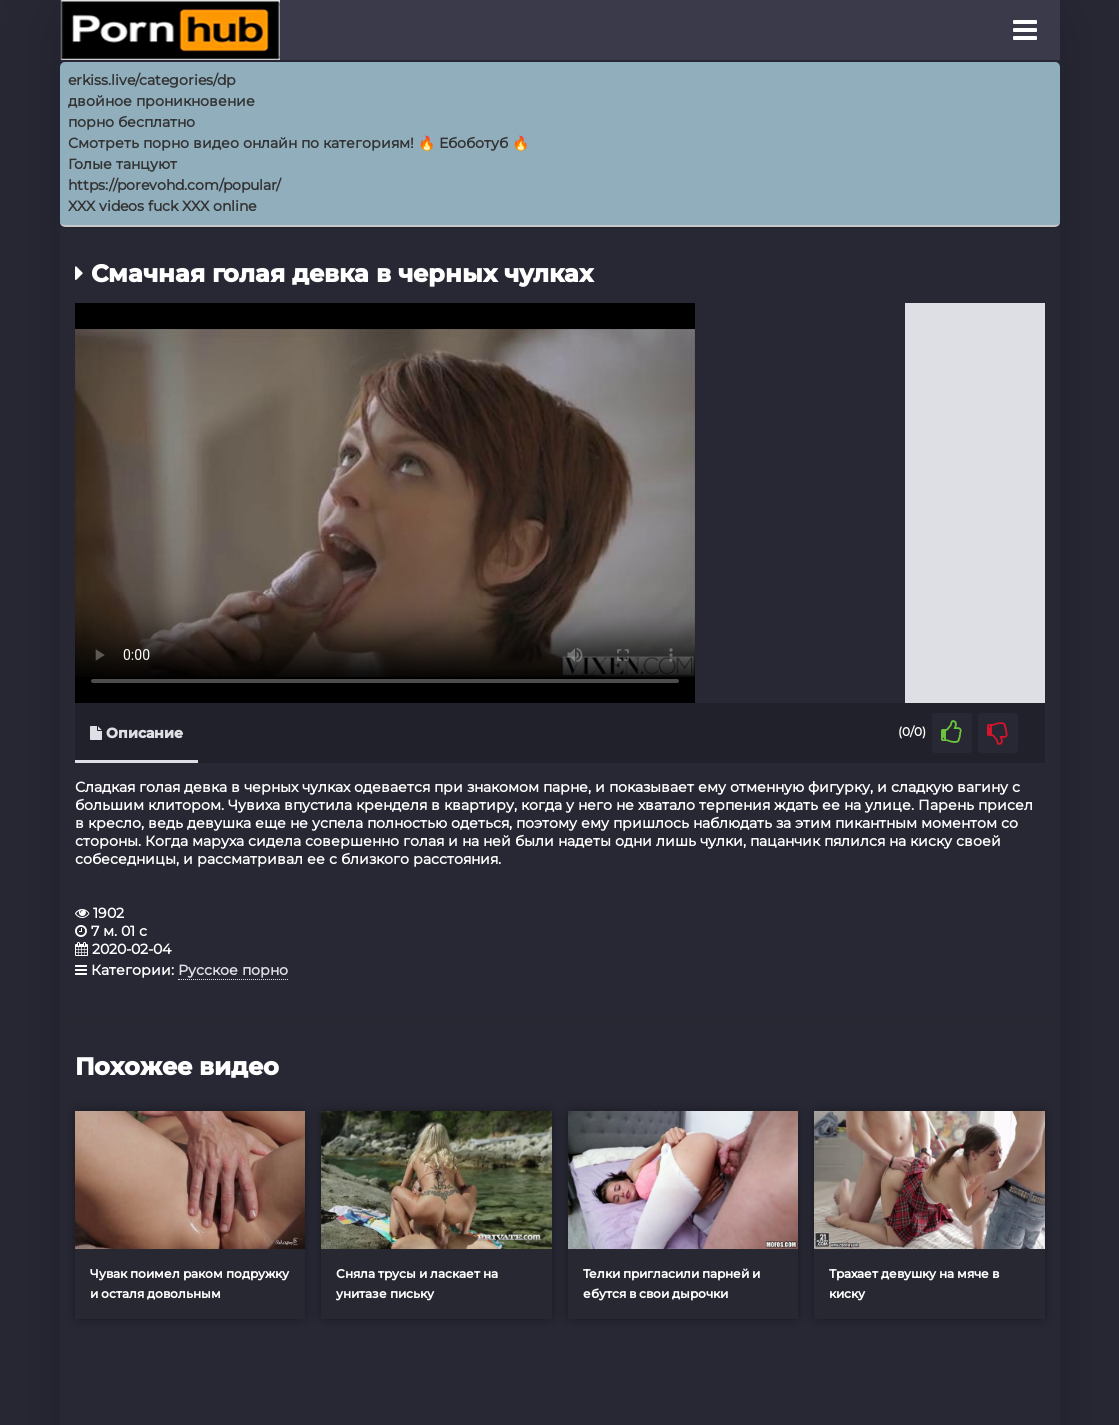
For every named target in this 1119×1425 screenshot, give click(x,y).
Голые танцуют (122, 164)
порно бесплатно (131, 122)
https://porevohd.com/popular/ (174, 185)
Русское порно (233, 970)
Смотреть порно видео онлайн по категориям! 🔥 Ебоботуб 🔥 (298, 143)
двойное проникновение (161, 101)
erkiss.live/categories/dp (151, 80)
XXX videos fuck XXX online (162, 206)
